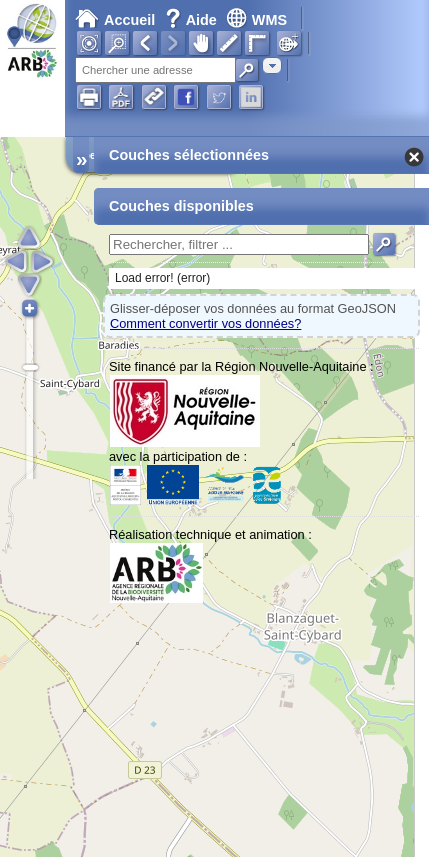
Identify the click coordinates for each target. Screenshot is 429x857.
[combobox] (272, 65)
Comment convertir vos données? (205, 323)
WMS (256, 20)
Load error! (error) (162, 278)
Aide (193, 20)
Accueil (115, 20)
